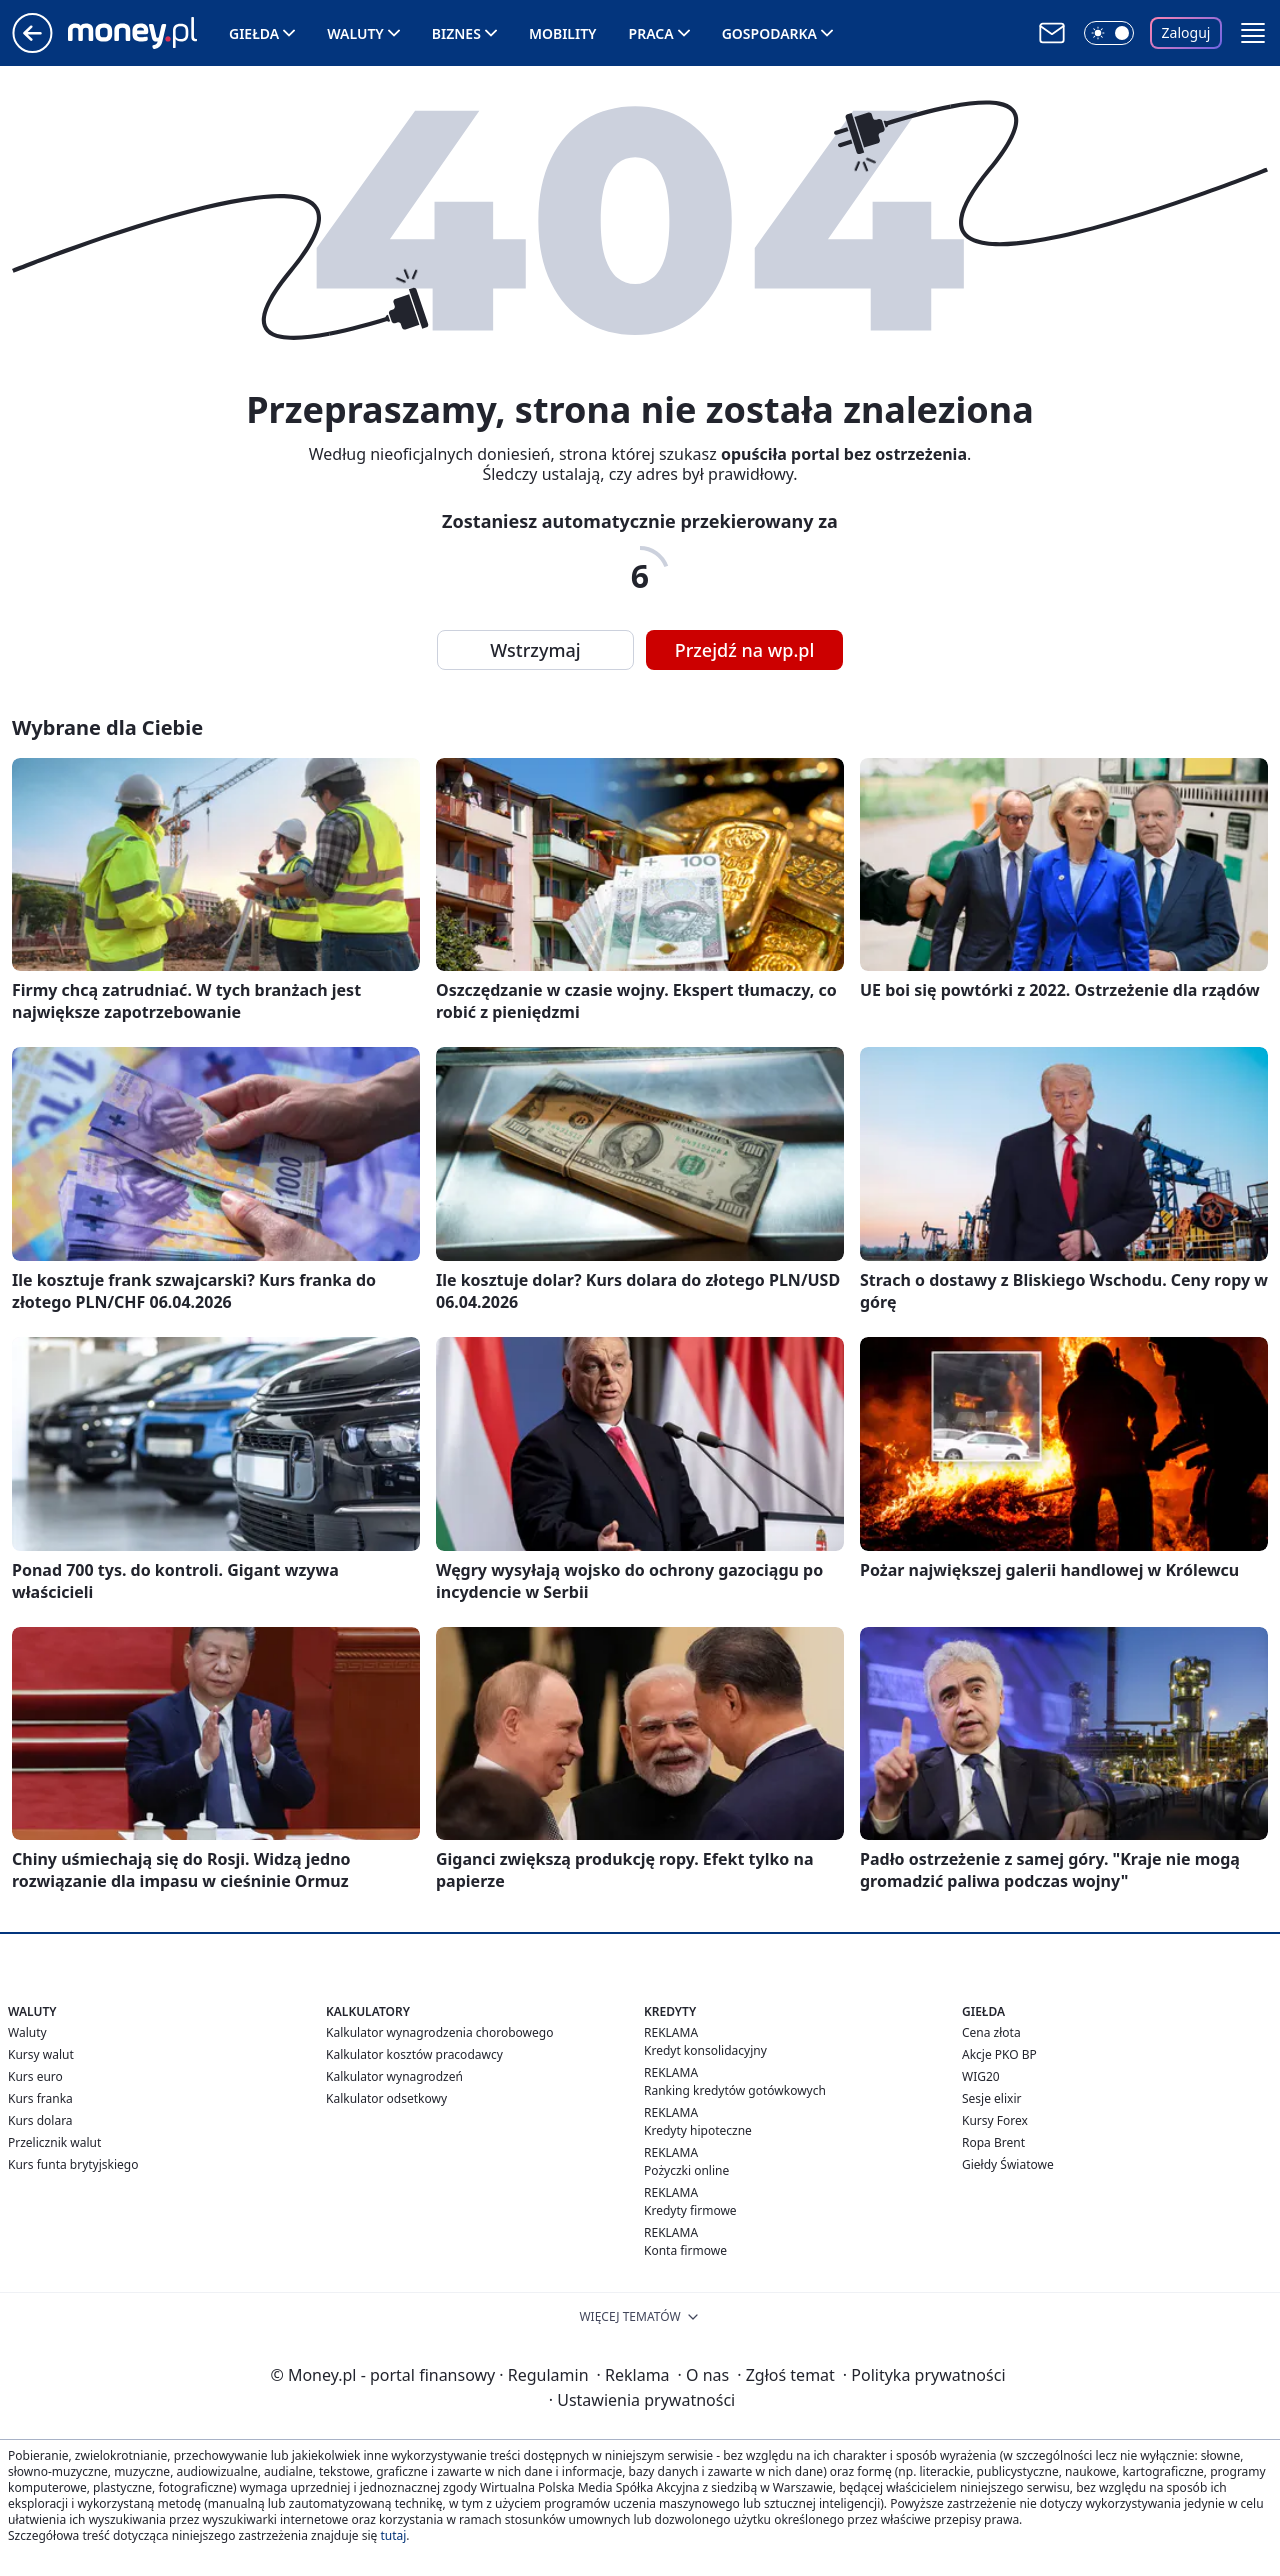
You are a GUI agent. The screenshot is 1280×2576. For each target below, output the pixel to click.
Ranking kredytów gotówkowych (735, 2090)
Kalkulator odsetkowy (386, 2098)
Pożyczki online (686, 2170)
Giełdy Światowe (1008, 2164)
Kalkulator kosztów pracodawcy (414, 2054)
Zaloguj (1186, 32)
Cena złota (991, 2032)
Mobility (563, 33)
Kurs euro (35, 2076)
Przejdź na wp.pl (745, 650)
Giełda (254, 33)
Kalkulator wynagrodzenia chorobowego (439, 2032)
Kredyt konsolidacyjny (705, 2050)
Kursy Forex (995, 2120)
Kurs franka (40, 2098)
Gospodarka (769, 33)
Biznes (456, 33)
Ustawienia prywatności (642, 2400)
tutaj (393, 2535)
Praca (651, 33)
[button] (1253, 33)
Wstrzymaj (535, 650)
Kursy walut (41, 2054)
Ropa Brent (993, 2142)
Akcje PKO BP (999, 2054)
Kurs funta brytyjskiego (73, 2164)
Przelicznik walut (54, 2142)
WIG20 (981, 2076)
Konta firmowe (685, 2250)
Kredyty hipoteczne (698, 2130)
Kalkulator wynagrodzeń (394, 2076)
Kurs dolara (40, 2120)
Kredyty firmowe (690, 2210)
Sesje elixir (991, 2098)
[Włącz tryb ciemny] (1109, 33)
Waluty (355, 33)
